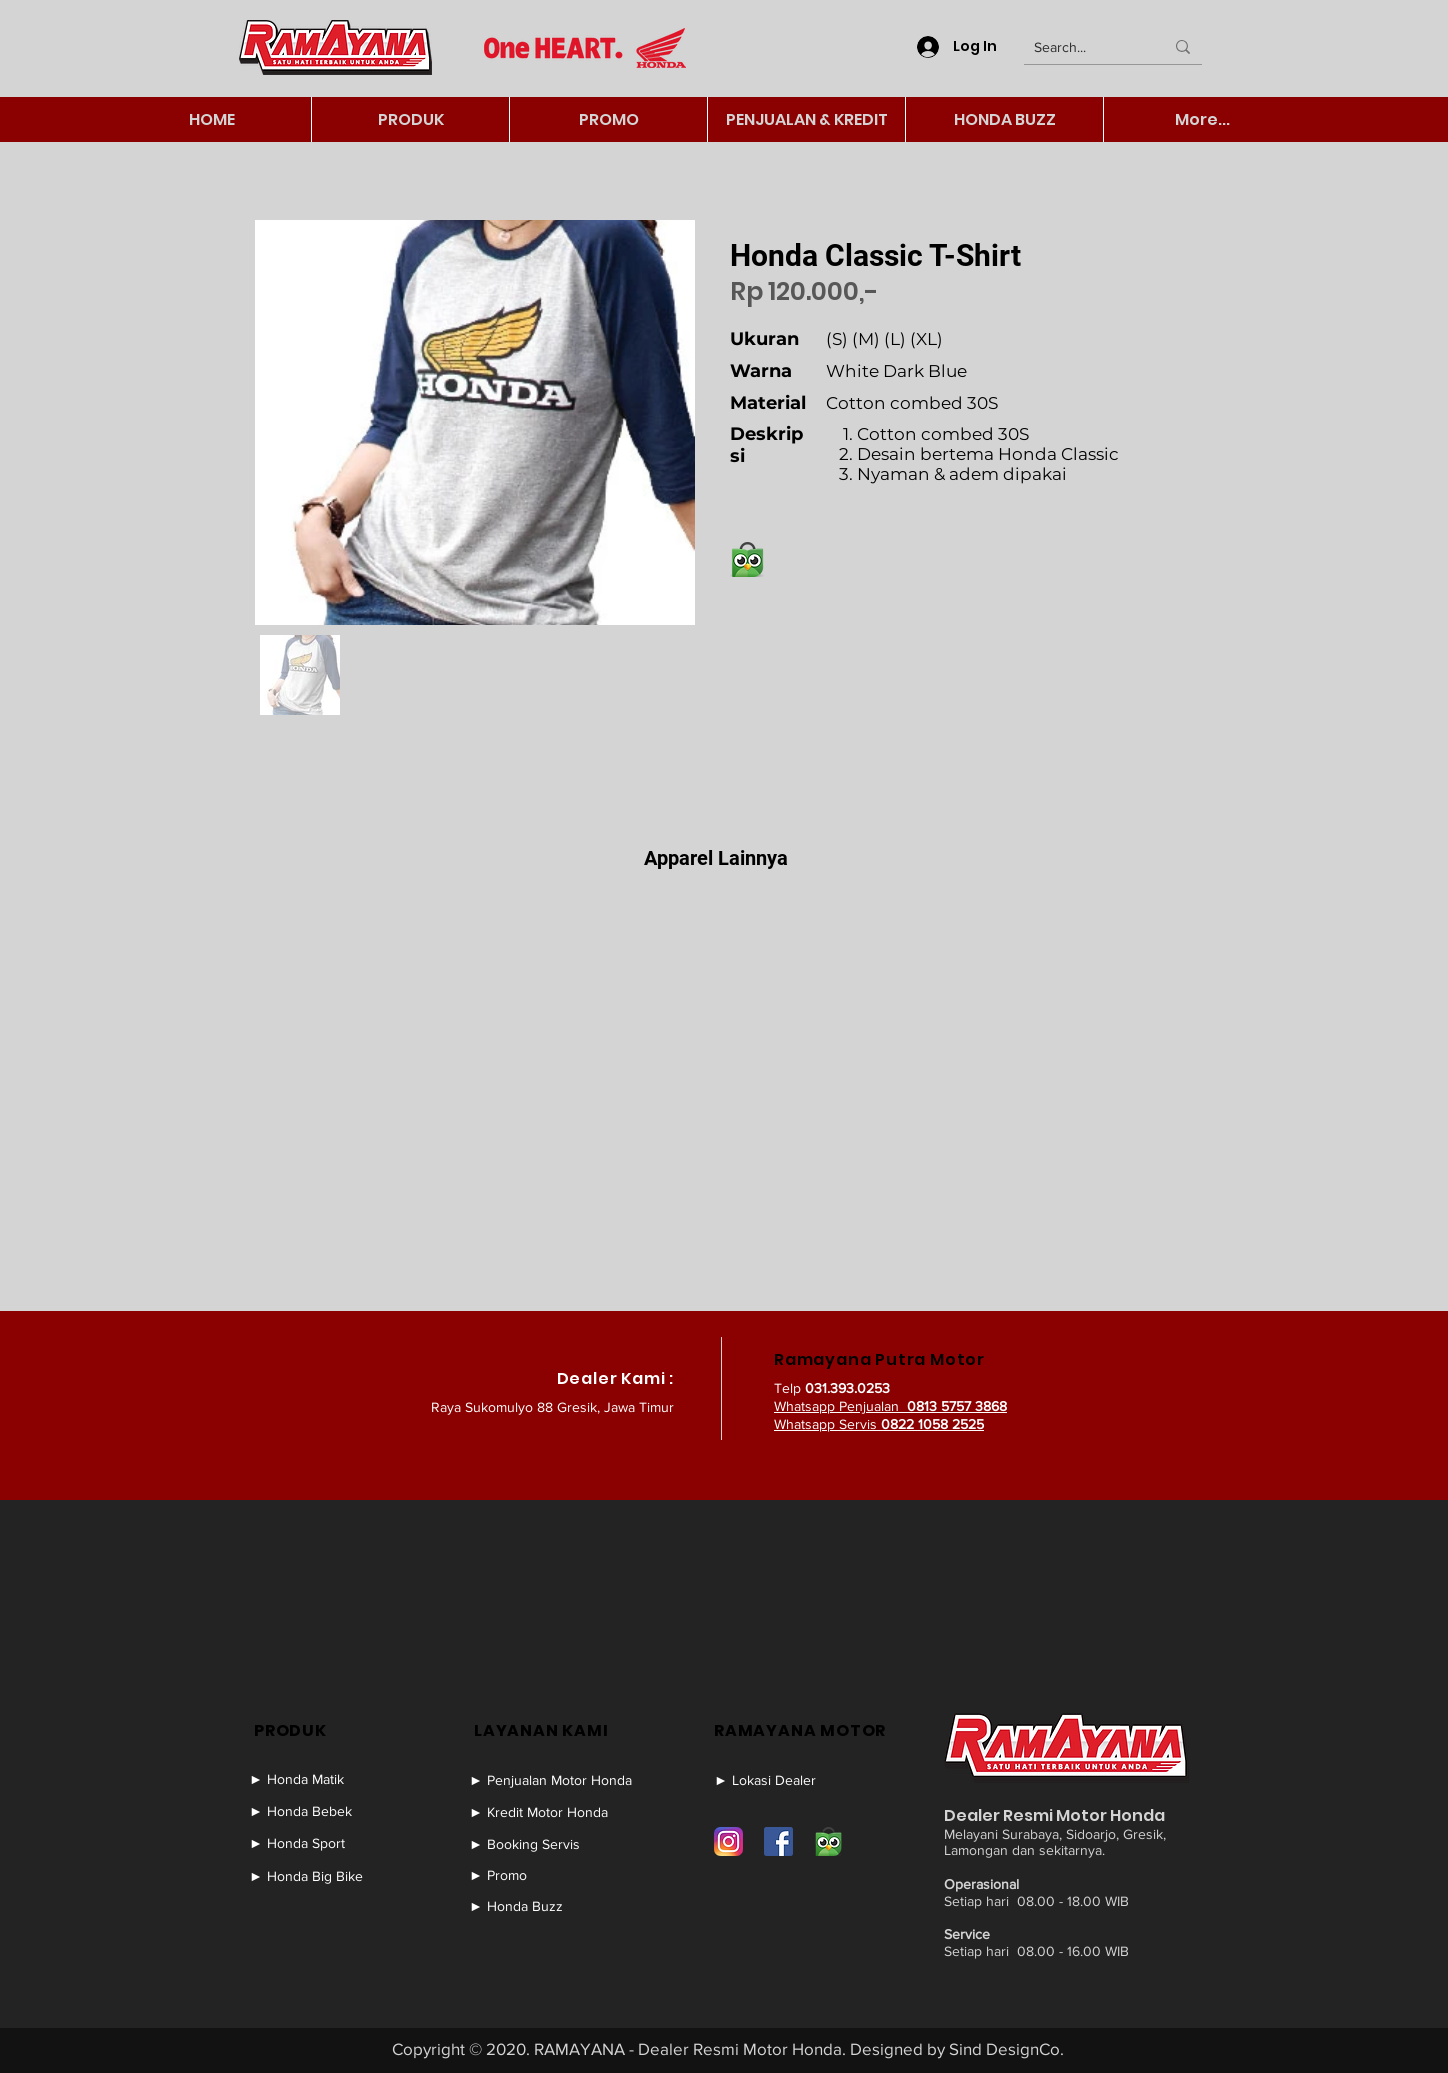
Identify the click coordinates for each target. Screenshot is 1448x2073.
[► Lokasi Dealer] (790, 1780)
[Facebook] (778, 1841)
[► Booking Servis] (559, 1844)
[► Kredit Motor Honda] (559, 1812)
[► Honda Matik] (325, 1779)
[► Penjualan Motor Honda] (559, 1780)
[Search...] (1084, 48)
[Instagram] (728, 1841)
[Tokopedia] (828, 1841)
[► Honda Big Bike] (325, 1876)
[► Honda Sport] (325, 1843)
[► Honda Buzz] (559, 1906)
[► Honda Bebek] (325, 1811)
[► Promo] (559, 1875)
